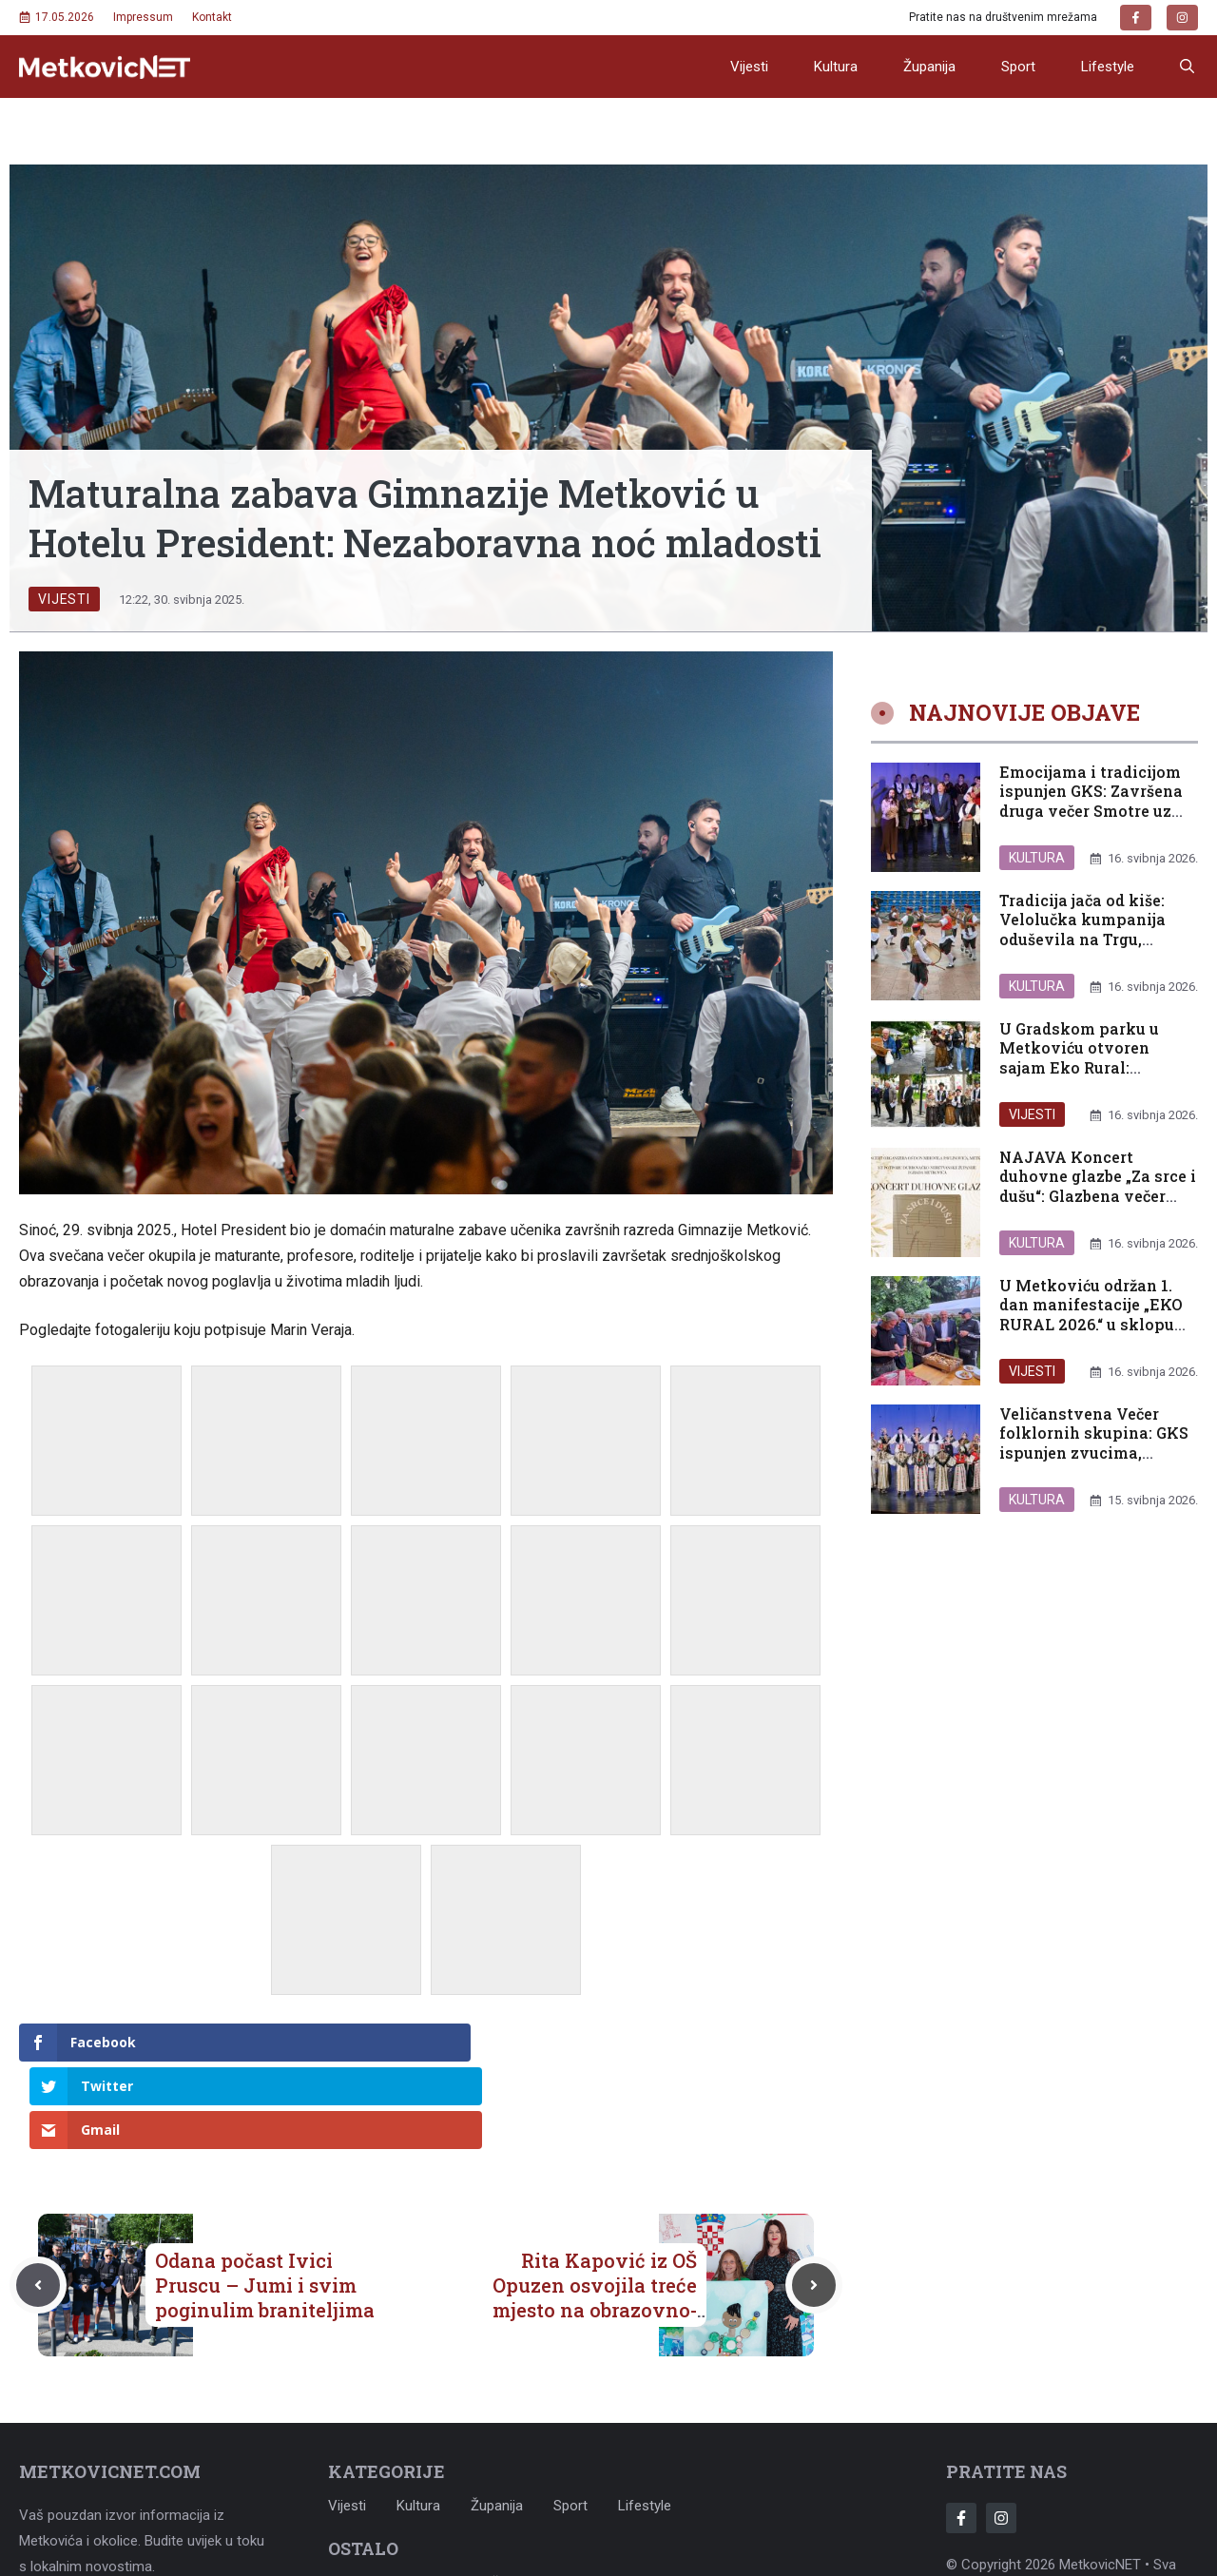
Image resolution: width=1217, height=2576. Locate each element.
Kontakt (212, 17)
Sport (1018, 66)
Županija (929, 66)
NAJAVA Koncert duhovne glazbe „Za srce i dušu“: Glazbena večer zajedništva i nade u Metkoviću (1097, 1196)
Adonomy (1132, 2502)
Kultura (836, 66)
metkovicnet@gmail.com (151, 2523)
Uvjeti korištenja (480, 2494)
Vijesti (749, 66)
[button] (1187, 66)
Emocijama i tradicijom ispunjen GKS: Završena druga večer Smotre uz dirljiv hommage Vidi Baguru (1091, 811)
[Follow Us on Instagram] (1001, 2430)
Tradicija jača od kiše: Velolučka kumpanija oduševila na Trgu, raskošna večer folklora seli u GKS (1092, 939)
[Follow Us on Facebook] (961, 2430)
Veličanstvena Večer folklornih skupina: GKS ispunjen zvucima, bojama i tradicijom (1093, 1443)
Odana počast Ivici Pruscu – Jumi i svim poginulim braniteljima (265, 2197)
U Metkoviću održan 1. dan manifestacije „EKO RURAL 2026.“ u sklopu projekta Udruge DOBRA (1091, 1314)
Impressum (143, 17)
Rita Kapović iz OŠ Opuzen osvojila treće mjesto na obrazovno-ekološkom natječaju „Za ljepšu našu (595, 2222)
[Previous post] (38, 2197)
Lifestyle (1107, 66)
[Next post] (813, 2197)
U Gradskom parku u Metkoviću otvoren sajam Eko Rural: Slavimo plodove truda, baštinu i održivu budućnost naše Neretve (1092, 1077)
